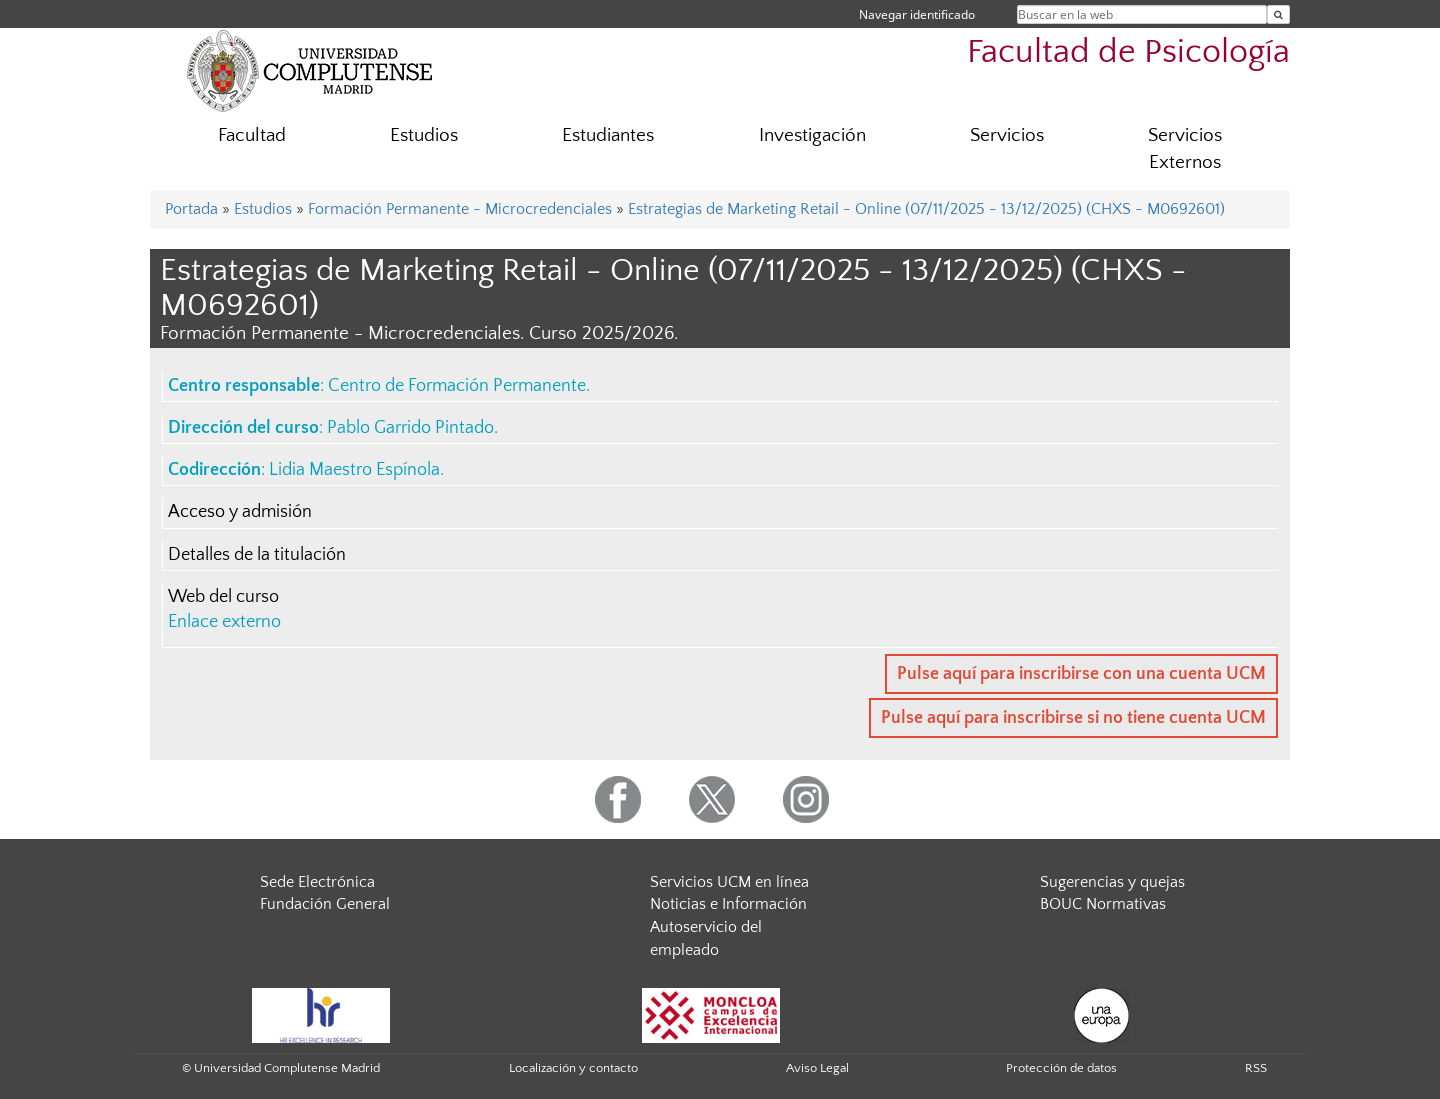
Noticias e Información (728, 904)
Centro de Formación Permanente (457, 386)
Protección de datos (1061, 1068)
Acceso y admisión (240, 512)
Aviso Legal (817, 1068)
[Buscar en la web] (1278, 14)
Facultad (252, 135)
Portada (191, 209)
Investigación (812, 135)
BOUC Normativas (1103, 904)
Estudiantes (608, 135)
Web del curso (223, 597)
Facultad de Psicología (1128, 52)
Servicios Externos (1185, 149)
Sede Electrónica (317, 882)
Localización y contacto (573, 1068)
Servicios (1007, 135)
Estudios (424, 135)
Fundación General (325, 904)
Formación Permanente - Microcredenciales (460, 209)
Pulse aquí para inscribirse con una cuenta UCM (1081, 674)
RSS (1256, 1068)
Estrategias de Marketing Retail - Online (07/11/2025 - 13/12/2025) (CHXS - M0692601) (926, 209)
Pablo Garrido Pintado (410, 428)
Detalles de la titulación (257, 555)
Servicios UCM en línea (729, 882)
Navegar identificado (917, 14)
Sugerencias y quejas (1112, 882)
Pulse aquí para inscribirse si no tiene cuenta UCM (1073, 718)
